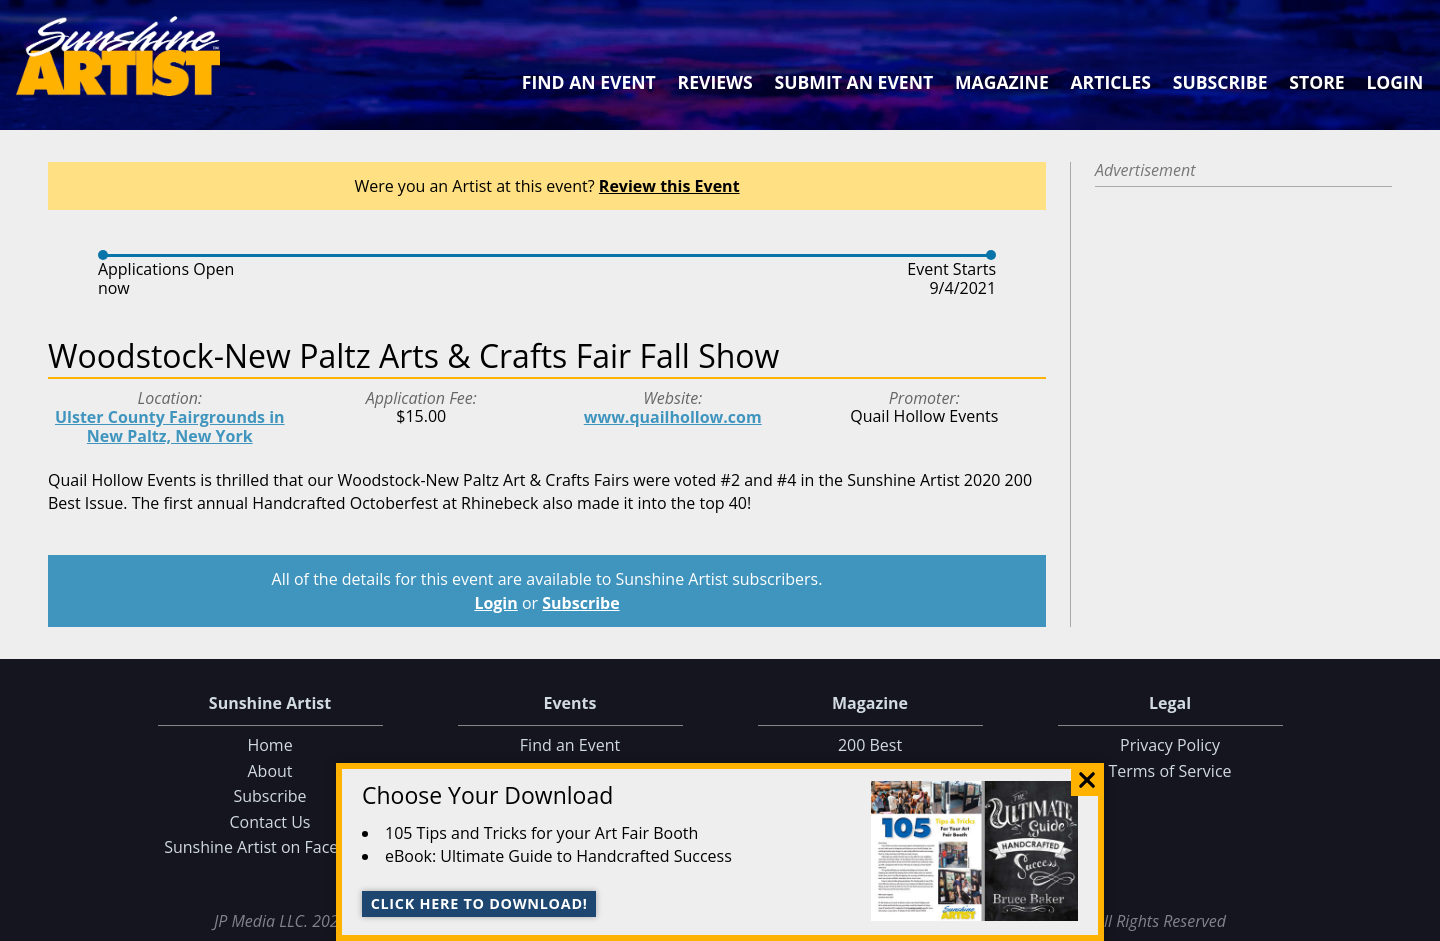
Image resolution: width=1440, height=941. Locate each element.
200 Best (870, 745)
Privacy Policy (1170, 745)
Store (1316, 82)
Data (1416, 921)
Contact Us (270, 822)
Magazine (1002, 82)
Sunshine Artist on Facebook (270, 847)
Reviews (715, 82)
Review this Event (669, 186)
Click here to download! (479, 903)
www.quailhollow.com (673, 417)
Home (269, 745)
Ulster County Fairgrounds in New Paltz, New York (170, 426)
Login (1394, 82)
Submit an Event (854, 82)
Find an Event (589, 82)
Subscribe (1220, 82)
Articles (1110, 82)
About (269, 771)
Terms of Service (1169, 771)
